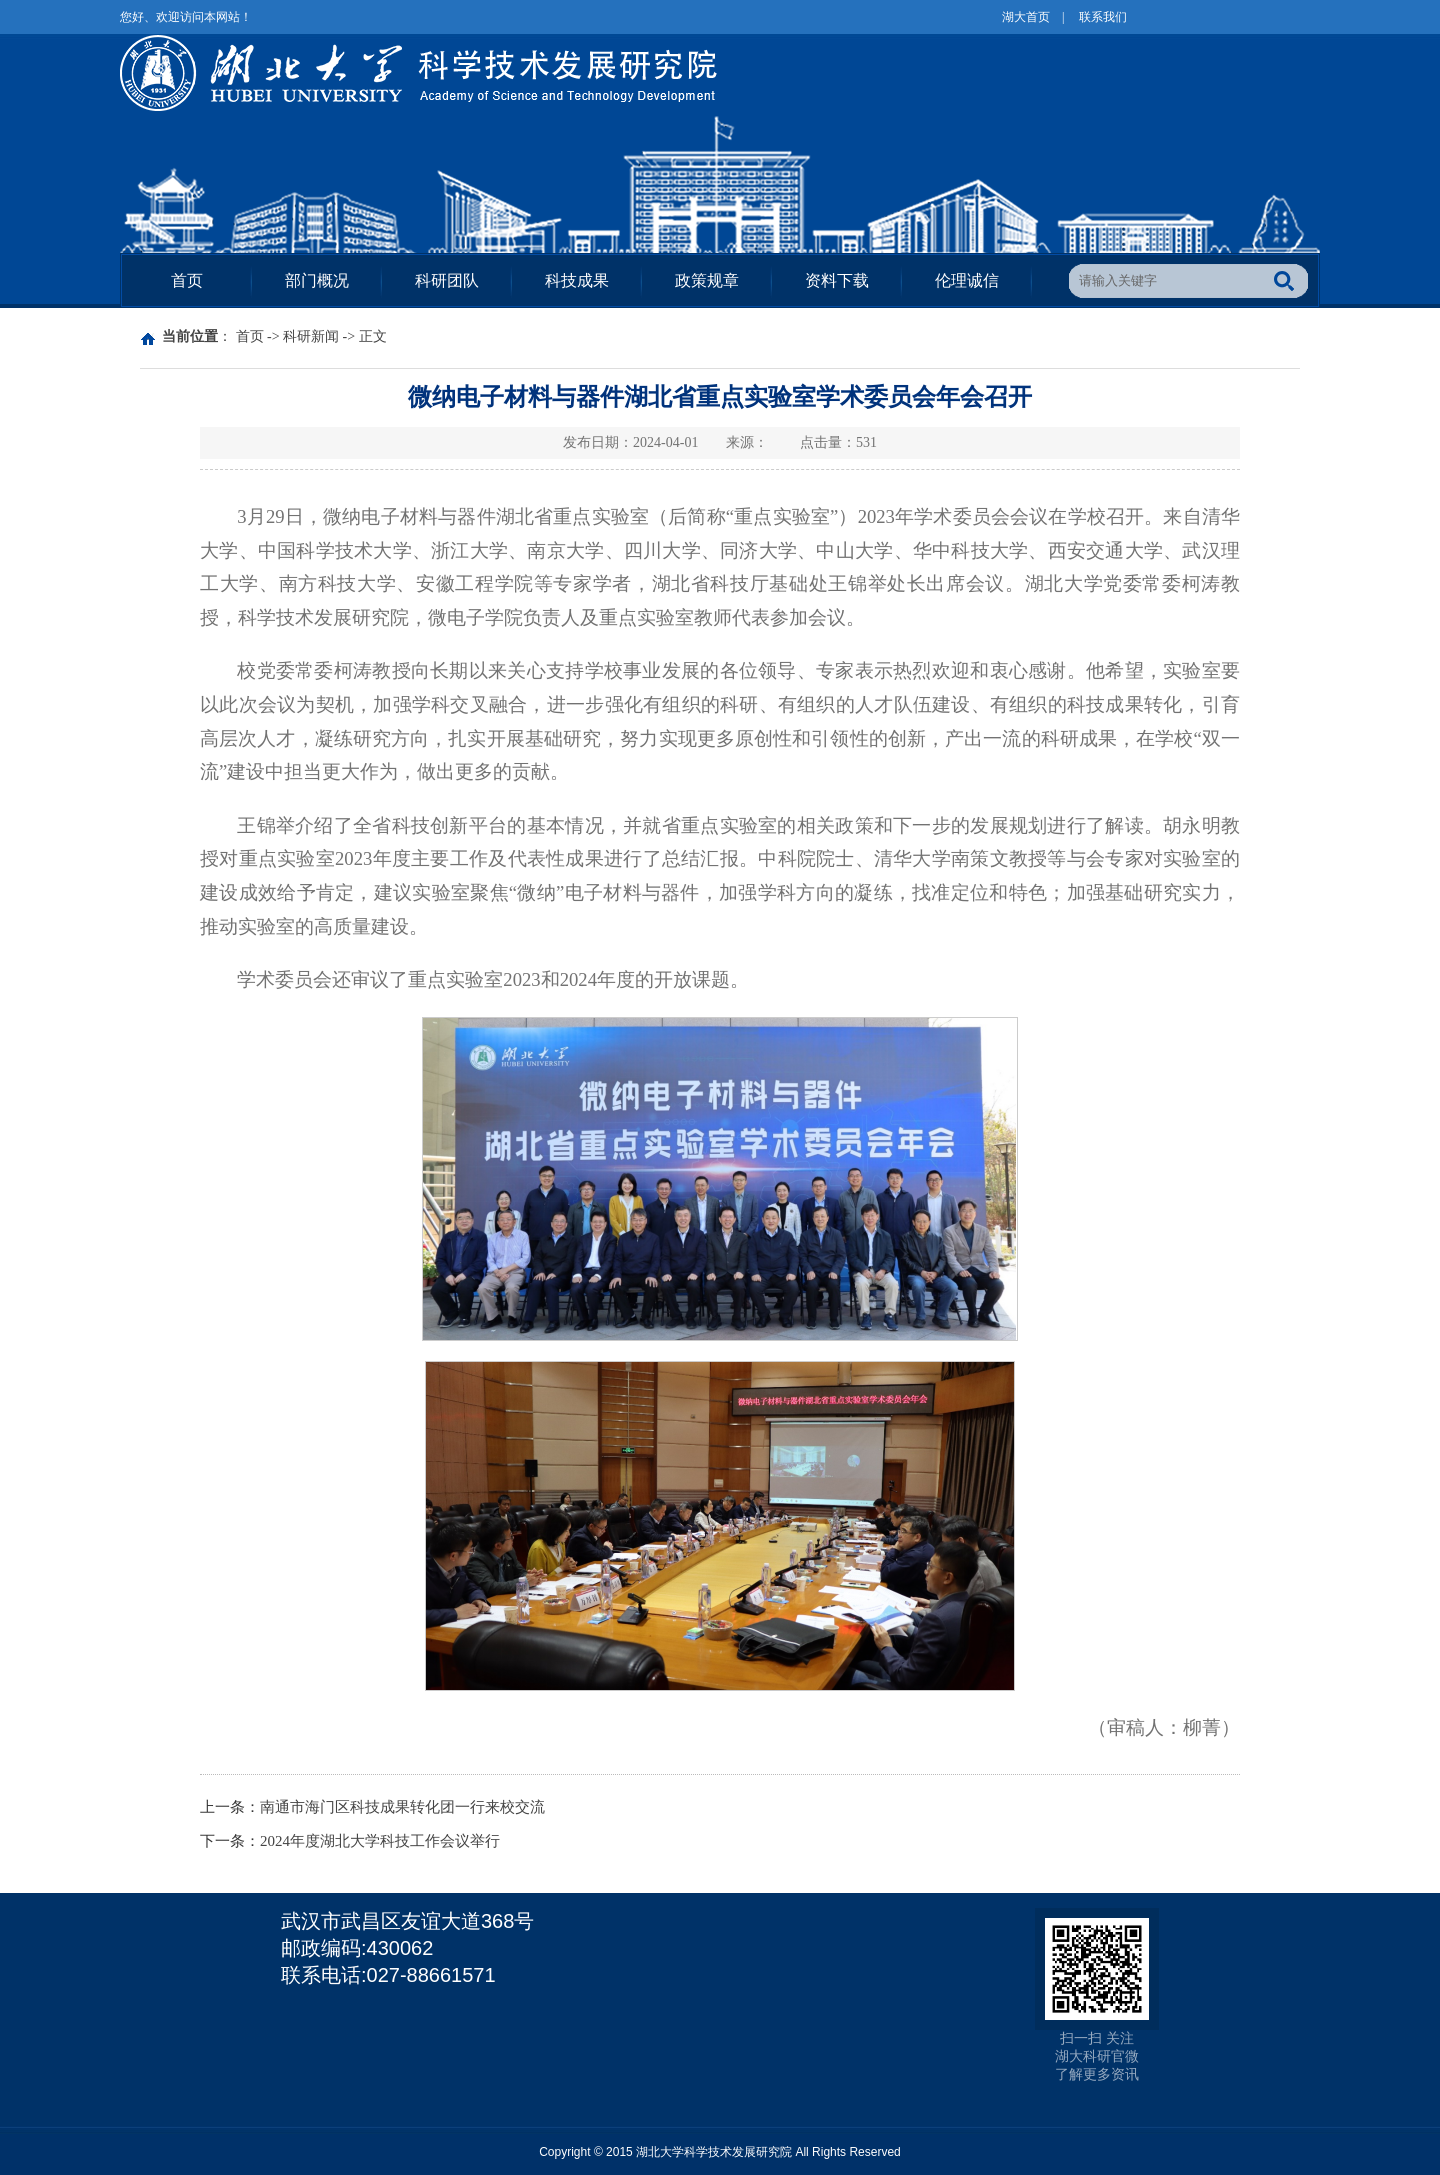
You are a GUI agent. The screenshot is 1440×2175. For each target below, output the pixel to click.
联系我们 (1103, 17)
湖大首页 (1026, 17)
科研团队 (447, 280)
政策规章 (707, 280)
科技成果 (577, 280)
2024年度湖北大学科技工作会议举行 (380, 1841)
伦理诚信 (967, 280)
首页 (187, 280)
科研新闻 (311, 336)
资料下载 (837, 280)
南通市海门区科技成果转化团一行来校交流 (402, 1807)
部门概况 (317, 280)
